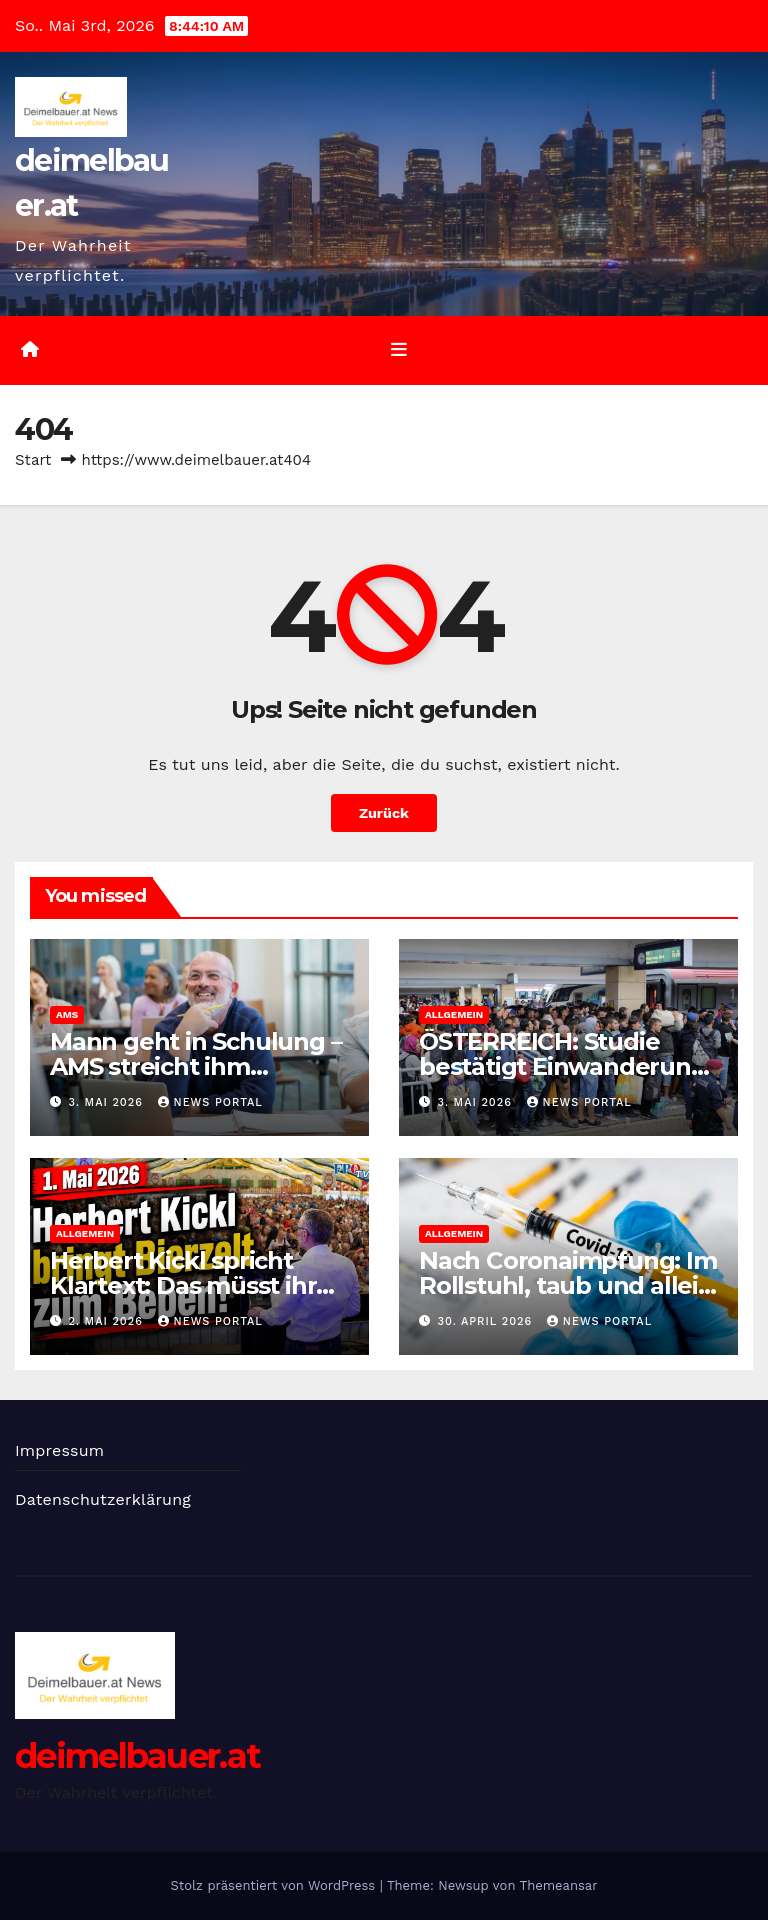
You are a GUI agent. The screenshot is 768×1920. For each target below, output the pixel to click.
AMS (67, 1014)
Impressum (59, 1450)
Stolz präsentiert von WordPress (274, 1885)
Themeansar (559, 1885)
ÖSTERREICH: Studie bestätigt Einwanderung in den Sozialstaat (563, 1066)
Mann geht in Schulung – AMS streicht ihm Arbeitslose (195, 1066)
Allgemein (454, 1014)
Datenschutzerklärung (103, 1499)
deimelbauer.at (137, 1756)
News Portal (210, 1102)
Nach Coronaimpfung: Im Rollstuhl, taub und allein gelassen (568, 1285)
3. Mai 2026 (108, 1102)
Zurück (384, 813)
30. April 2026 (487, 1321)
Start (33, 460)
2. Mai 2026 (108, 1321)
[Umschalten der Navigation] (399, 350)
